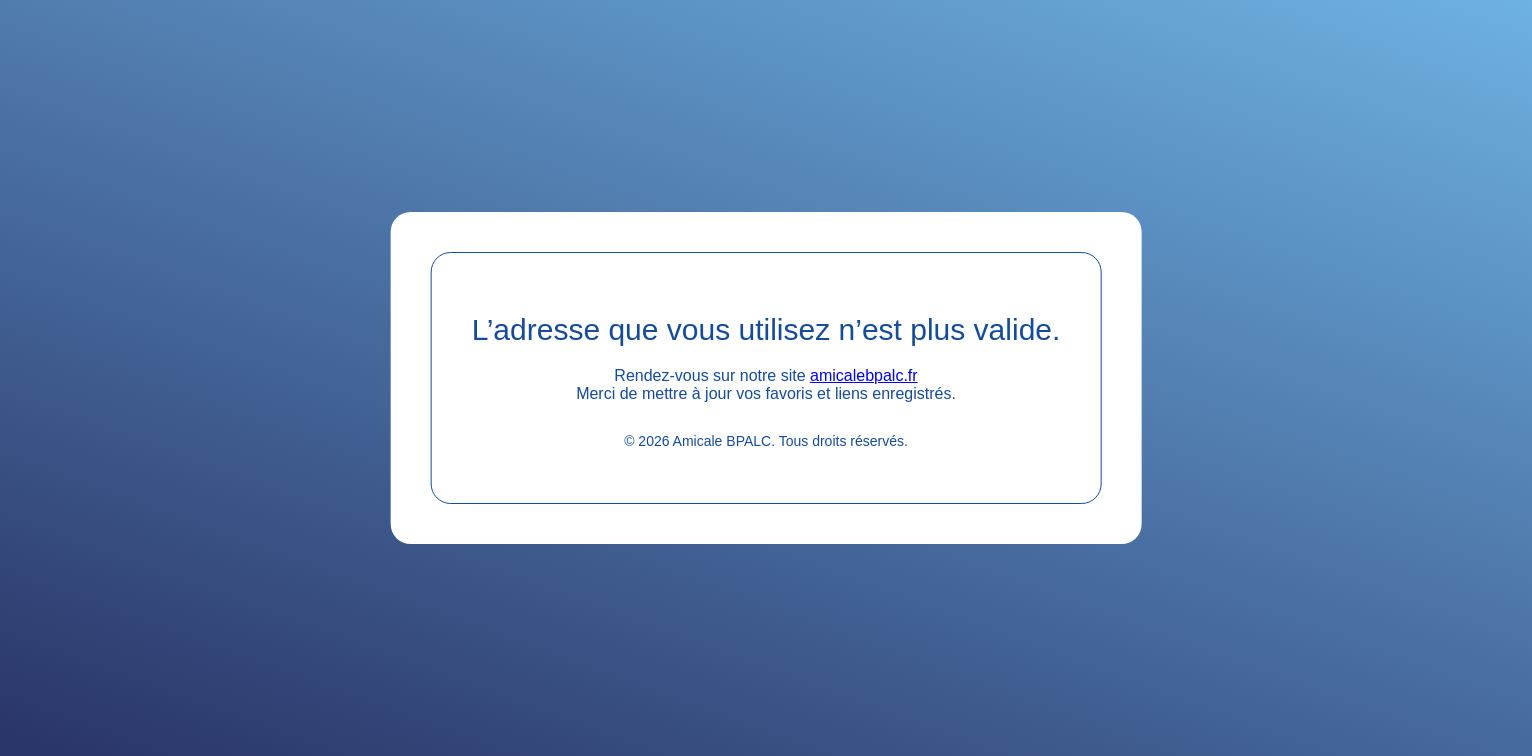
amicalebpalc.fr (864, 375)
